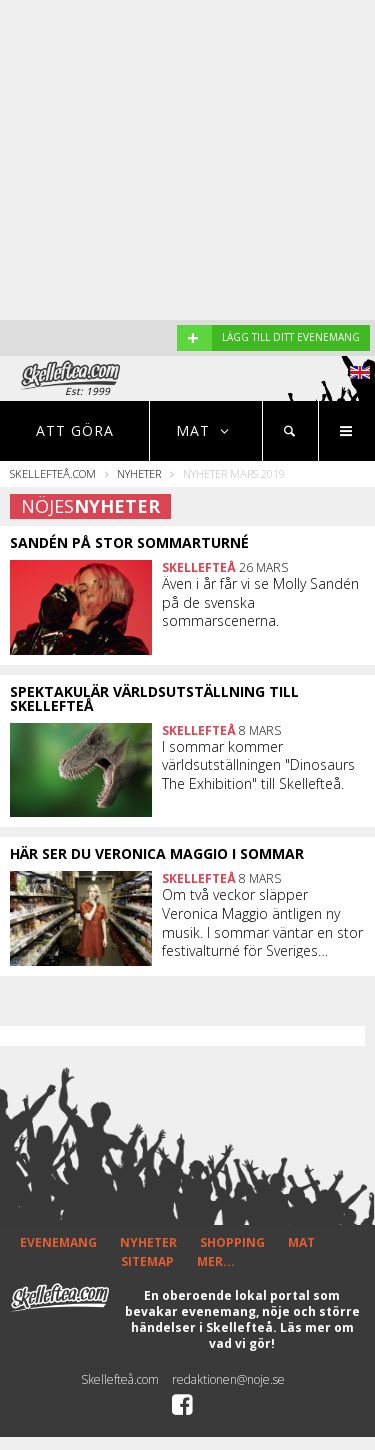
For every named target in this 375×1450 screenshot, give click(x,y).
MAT (301, 1242)
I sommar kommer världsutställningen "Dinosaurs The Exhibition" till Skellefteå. (258, 765)
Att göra (75, 430)
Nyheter (139, 473)
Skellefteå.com (53, 473)
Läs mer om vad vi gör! (281, 1335)
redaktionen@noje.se (228, 1379)
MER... (216, 1261)
